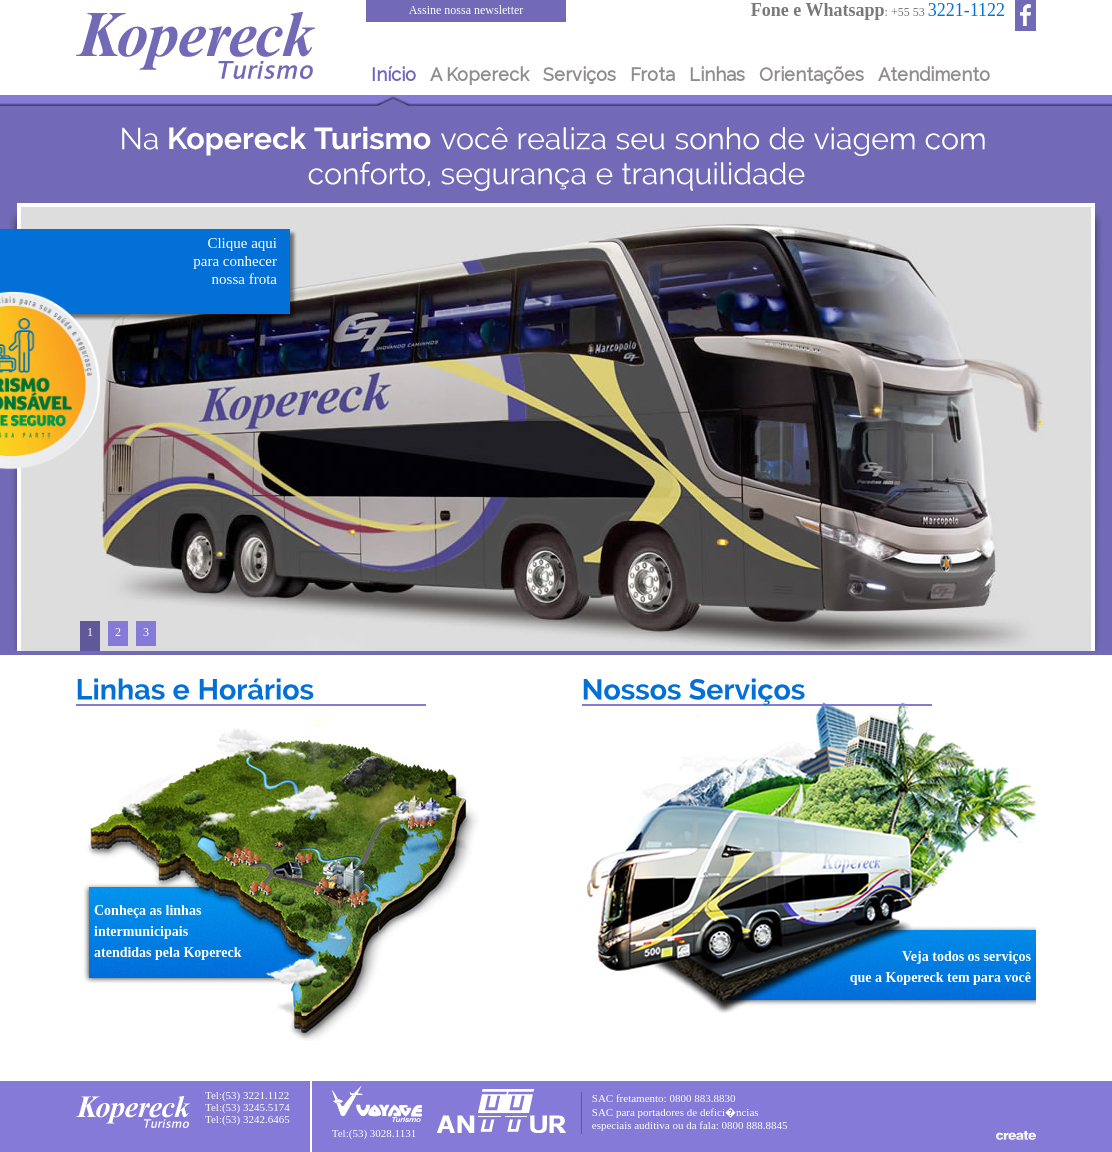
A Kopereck (479, 74)
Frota (652, 74)
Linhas (717, 74)
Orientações (811, 74)
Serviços (579, 74)
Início (393, 74)
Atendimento (934, 74)
